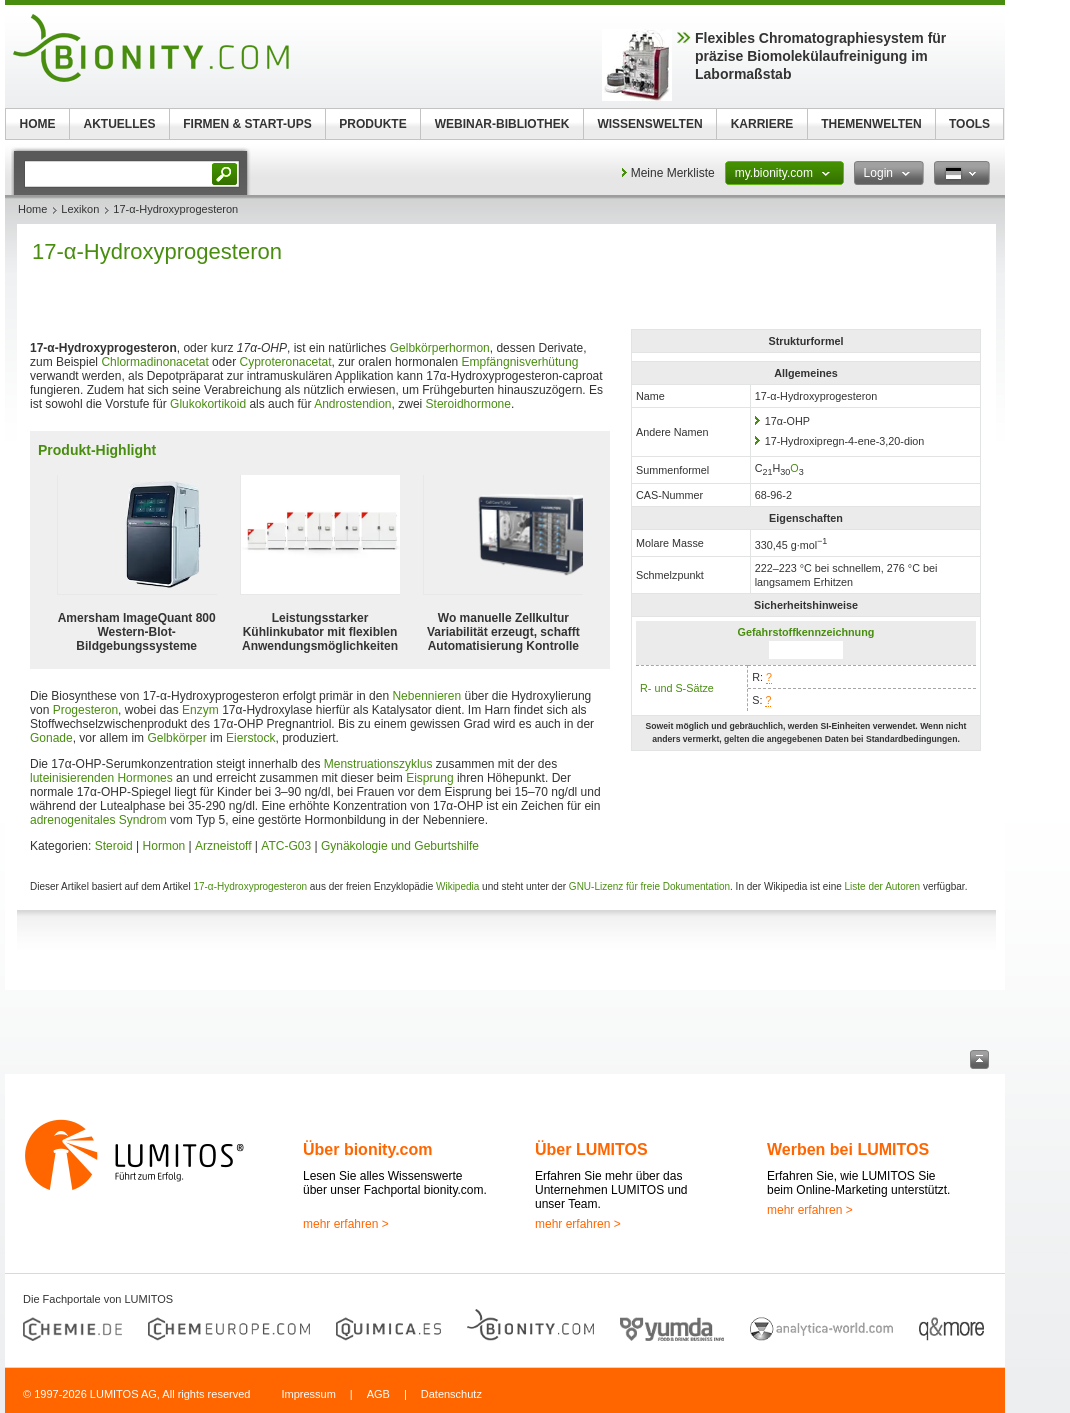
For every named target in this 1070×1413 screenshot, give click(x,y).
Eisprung (429, 778)
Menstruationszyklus (378, 764)
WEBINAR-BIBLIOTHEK (502, 124)
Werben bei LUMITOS (848, 1149)
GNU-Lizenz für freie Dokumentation (649, 886)
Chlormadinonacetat (154, 362)
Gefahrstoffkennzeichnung (806, 632)
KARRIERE (762, 124)
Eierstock (250, 738)
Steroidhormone (468, 404)
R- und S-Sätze (677, 688)
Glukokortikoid (208, 404)
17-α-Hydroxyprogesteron (250, 886)
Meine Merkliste (673, 173)
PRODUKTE (372, 124)
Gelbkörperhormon (440, 348)
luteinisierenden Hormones (101, 778)
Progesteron (85, 710)
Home (32, 209)
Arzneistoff (223, 846)
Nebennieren (426, 696)
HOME (38, 124)
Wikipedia (457, 886)
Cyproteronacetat (285, 362)
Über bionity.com (368, 1149)
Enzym (200, 710)
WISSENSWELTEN (649, 124)
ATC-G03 (286, 846)
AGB (378, 1394)
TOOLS (969, 124)
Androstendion (352, 404)
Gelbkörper (176, 738)
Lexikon (80, 209)
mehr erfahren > (346, 1224)
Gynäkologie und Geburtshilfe (400, 846)
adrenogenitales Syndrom (98, 820)
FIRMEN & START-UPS (247, 124)
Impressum (308, 1394)
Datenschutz (451, 1394)
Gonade (51, 738)
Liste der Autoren (883, 886)
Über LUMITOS (591, 1149)
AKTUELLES (120, 124)
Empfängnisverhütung (520, 362)
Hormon (164, 846)
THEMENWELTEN (871, 124)
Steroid (114, 846)
